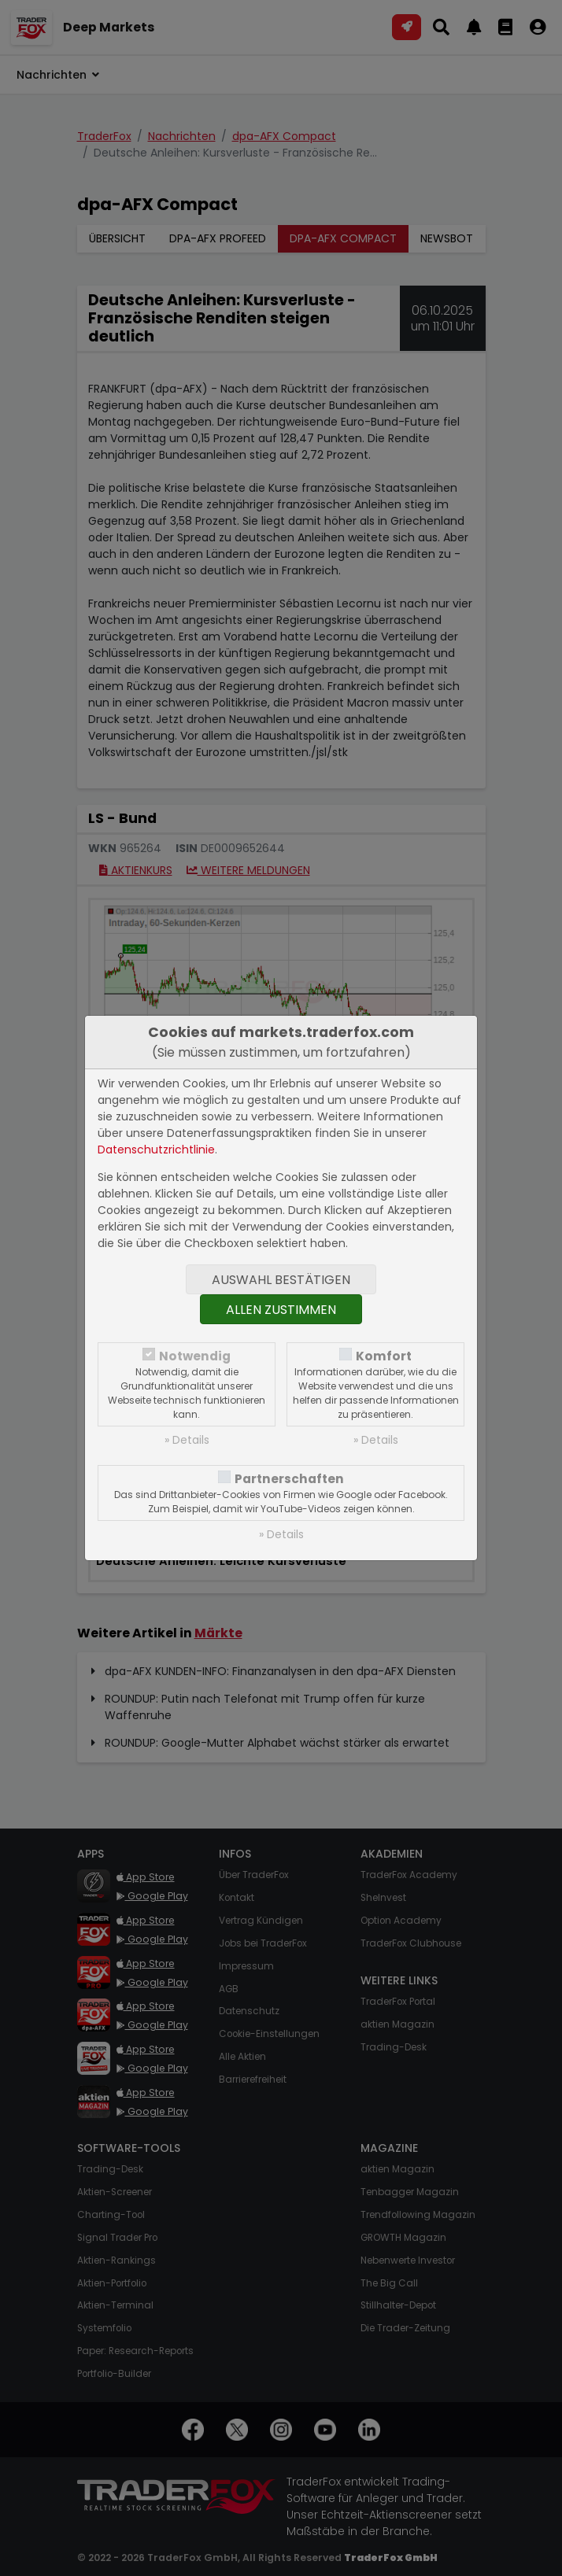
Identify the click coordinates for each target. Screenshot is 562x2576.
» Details (187, 1440)
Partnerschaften (289, 1479)
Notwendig (195, 1356)
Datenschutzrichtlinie (156, 1149)
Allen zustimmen (281, 1310)
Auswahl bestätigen (281, 1280)
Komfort (384, 1356)
